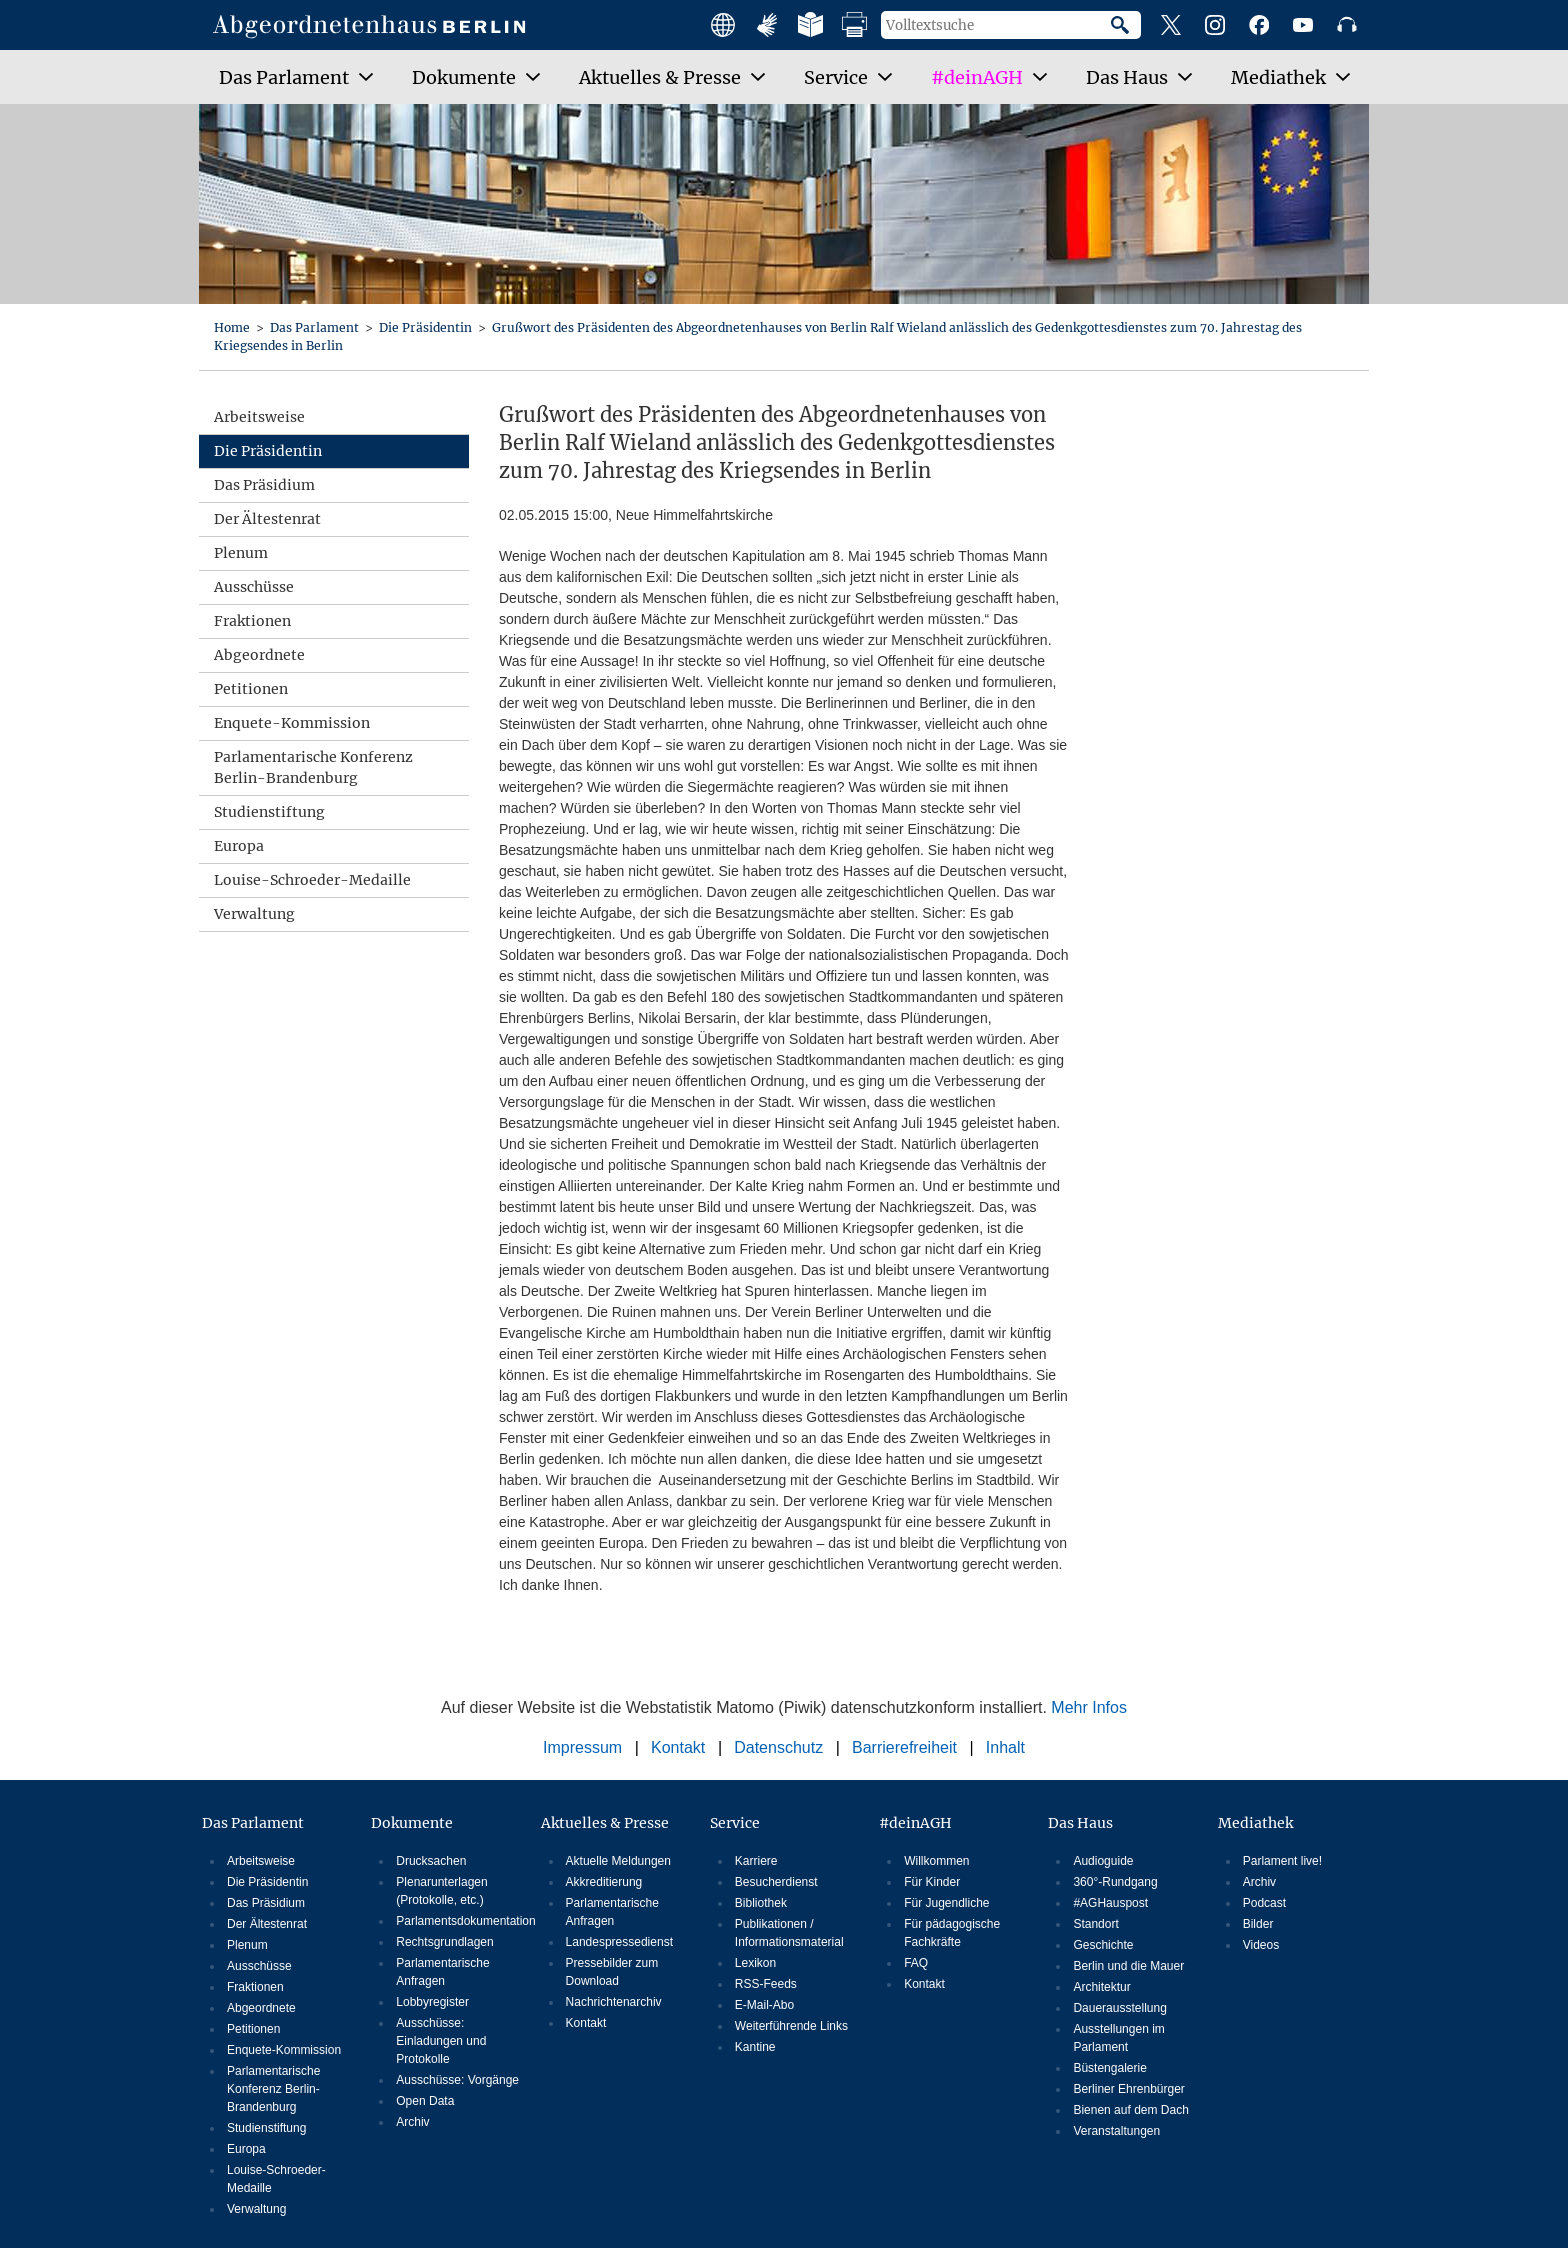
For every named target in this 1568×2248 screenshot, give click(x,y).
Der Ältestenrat (267, 519)
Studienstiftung (269, 812)
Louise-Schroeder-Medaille (312, 880)
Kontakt (678, 1747)
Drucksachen (431, 1861)
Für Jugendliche (946, 1903)
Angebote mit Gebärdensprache (767, 25)
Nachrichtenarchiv (614, 2002)
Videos (1261, 1945)
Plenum (241, 553)
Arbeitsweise (259, 417)
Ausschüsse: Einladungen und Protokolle (441, 2041)
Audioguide (1103, 1861)
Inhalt (1005, 1747)
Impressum (582, 1747)
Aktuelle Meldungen (618, 1861)
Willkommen (936, 1861)
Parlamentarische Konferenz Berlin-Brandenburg (313, 767)
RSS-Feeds (766, 1984)
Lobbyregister (432, 2002)
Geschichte (1103, 1945)
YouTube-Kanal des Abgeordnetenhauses (1303, 25)
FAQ (916, 1963)
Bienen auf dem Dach (1130, 2110)
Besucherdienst (776, 1882)
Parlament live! (1282, 1861)
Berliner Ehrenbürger (1128, 2089)
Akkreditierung (604, 1882)
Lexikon (755, 1963)
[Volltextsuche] (996, 25)
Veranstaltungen (1116, 2131)
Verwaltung (254, 914)
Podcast (1264, 1903)
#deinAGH (915, 1823)
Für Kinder (932, 1882)
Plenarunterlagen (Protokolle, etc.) (441, 1891)
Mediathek (1255, 1823)
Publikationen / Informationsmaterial (789, 1933)
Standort (1095, 1924)
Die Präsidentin (427, 327)
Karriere (756, 1861)
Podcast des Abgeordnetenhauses (1347, 25)
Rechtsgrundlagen (444, 1942)
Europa (239, 846)
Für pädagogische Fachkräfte (952, 1933)
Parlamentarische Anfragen (442, 1972)
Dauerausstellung (1119, 2008)
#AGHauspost (1110, 1903)
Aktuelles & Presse (605, 1823)
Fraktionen (252, 621)
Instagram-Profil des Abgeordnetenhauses (1215, 25)
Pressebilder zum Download (612, 1972)
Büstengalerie (1109, 2068)
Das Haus (1080, 1823)
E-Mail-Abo (764, 2005)
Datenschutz (778, 1747)
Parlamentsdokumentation (459, 1921)
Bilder (1258, 1924)
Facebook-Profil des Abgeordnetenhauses (1259, 25)
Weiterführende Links (791, 2026)
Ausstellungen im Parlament (1118, 2038)
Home (233, 327)
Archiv (412, 2122)
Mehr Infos (1089, 1707)
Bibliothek (761, 1903)
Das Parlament (316, 327)
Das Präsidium (264, 485)
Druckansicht (855, 25)
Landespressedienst (619, 1942)
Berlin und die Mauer (1128, 1966)
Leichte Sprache (811, 25)
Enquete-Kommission (292, 723)
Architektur (1101, 1987)
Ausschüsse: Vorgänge (457, 2080)
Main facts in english (723, 25)
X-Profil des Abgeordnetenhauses (1171, 25)
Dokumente (412, 1823)
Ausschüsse (254, 587)
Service (735, 1823)
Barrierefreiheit (904, 1747)
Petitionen (251, 689)
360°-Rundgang (1115, 1882)
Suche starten (1126, 25)
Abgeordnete (259, 655)
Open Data (425, 2101)
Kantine (755, 2047)
